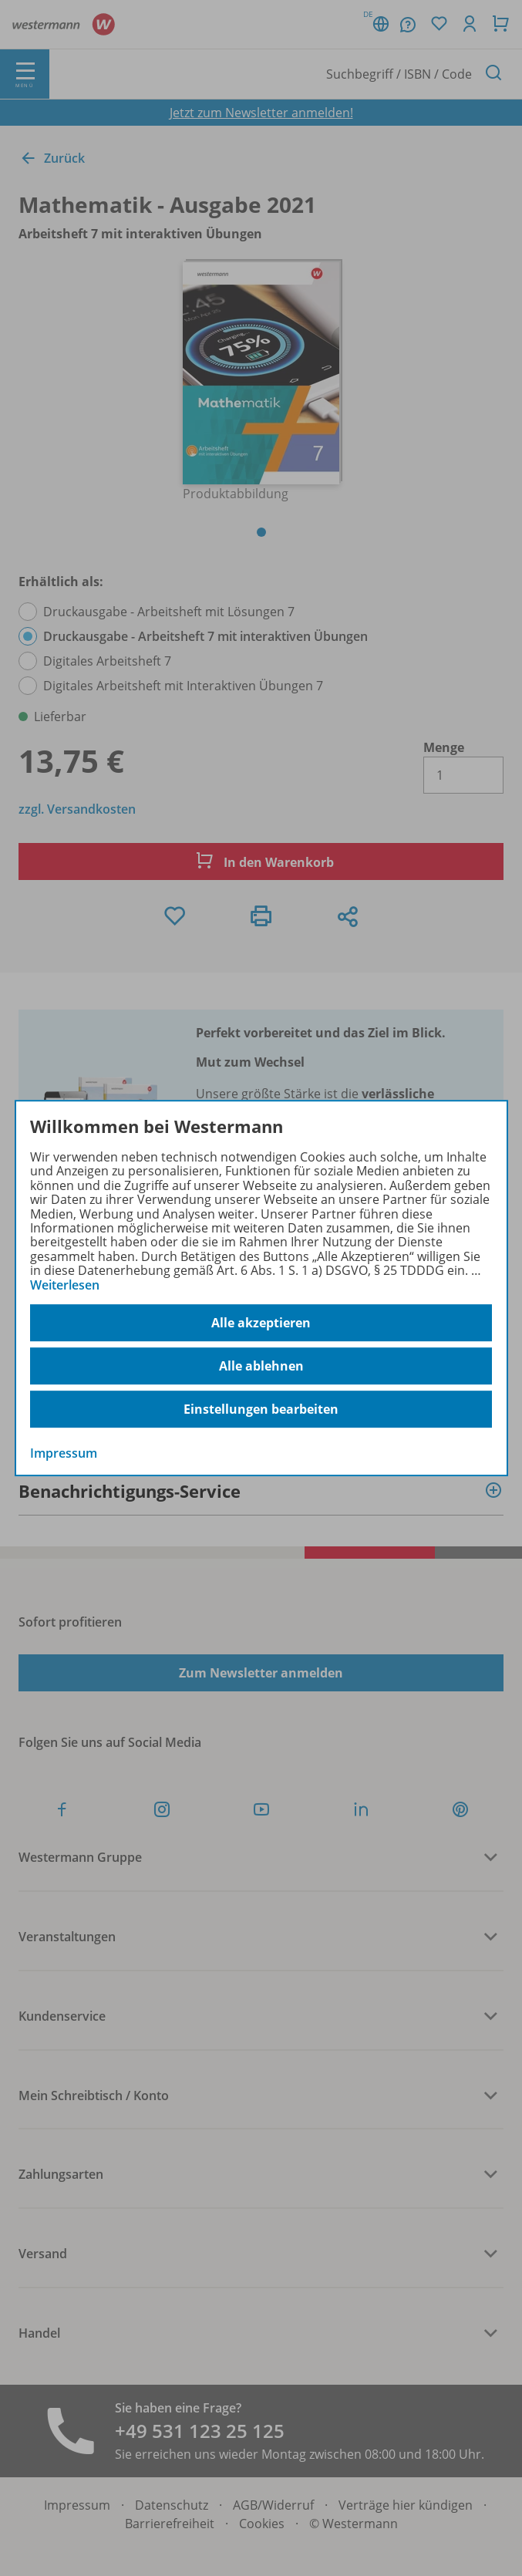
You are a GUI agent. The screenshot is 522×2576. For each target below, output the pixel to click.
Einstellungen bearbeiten (261, 1409)
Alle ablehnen (261, 1365)
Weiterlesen (64, 1284)
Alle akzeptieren (261, 1322)
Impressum (63, 1453)
